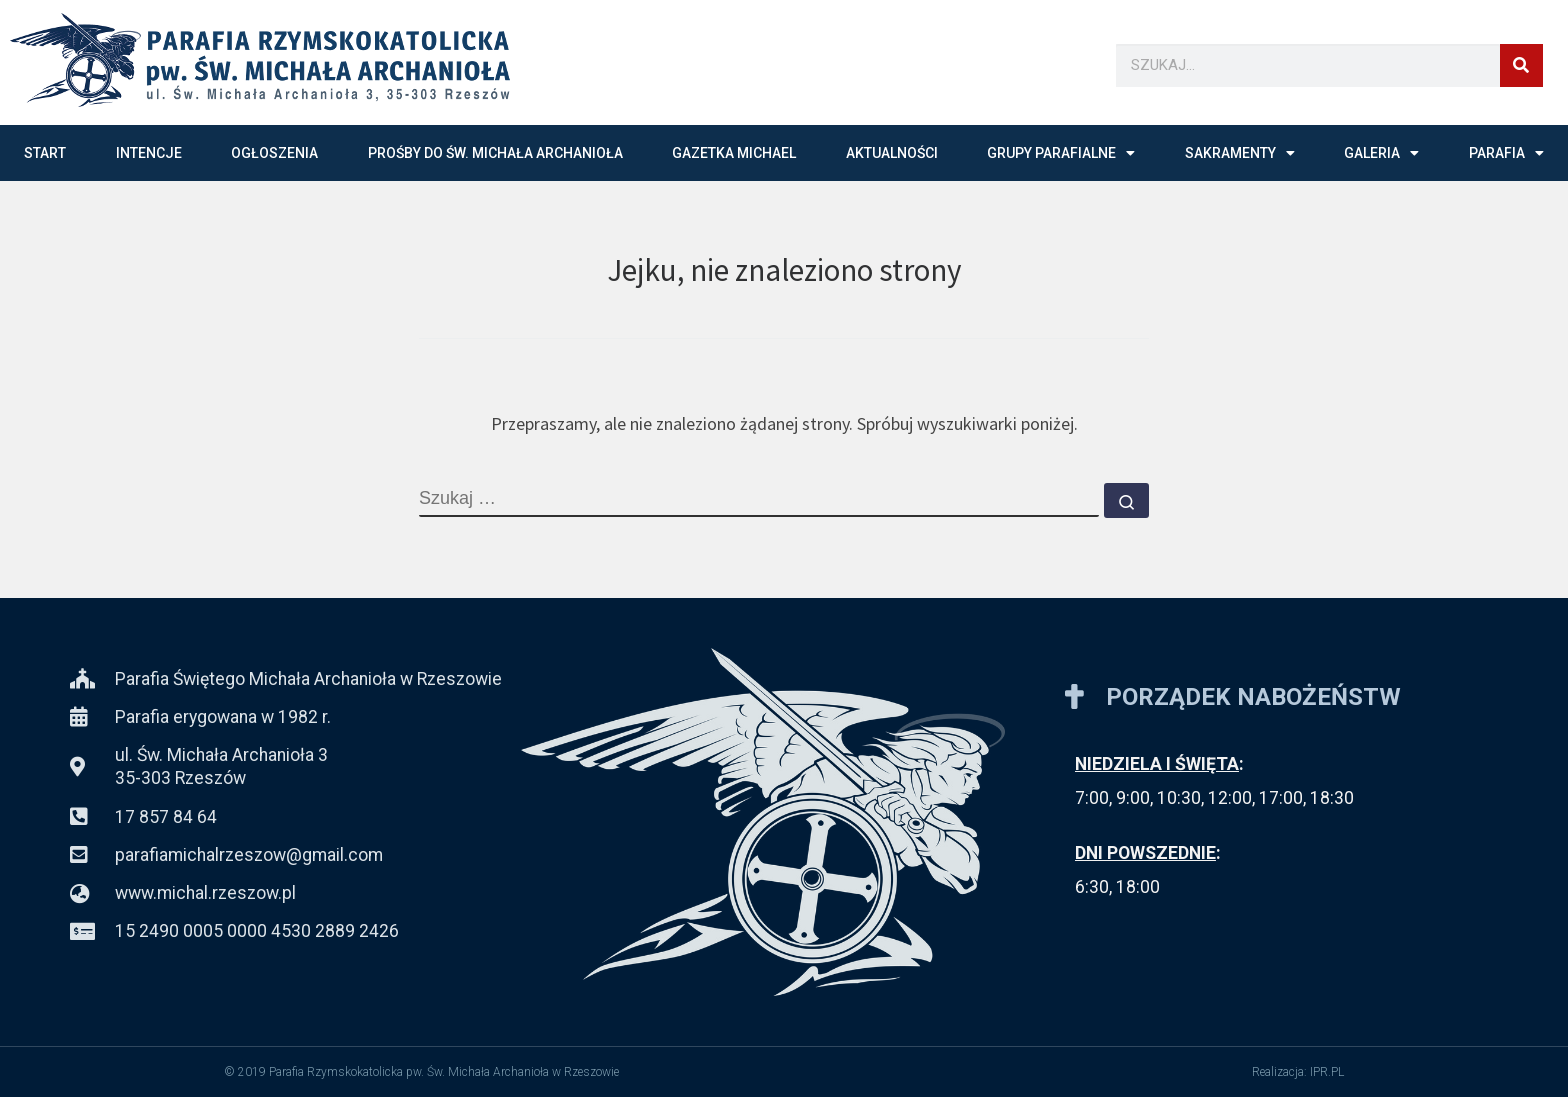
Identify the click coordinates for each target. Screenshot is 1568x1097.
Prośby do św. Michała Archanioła (495, 153)
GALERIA (1381, 153)
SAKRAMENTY (1240, 153)
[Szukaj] (1521, 65)
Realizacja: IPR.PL (1298, 1072)
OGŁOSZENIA (274, 153)
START (45, 153)
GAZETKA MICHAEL (734, 153)
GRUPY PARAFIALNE (1061, 153)
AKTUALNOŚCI (892, 153)
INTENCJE (149, 153)
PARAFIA (1506, 153)
